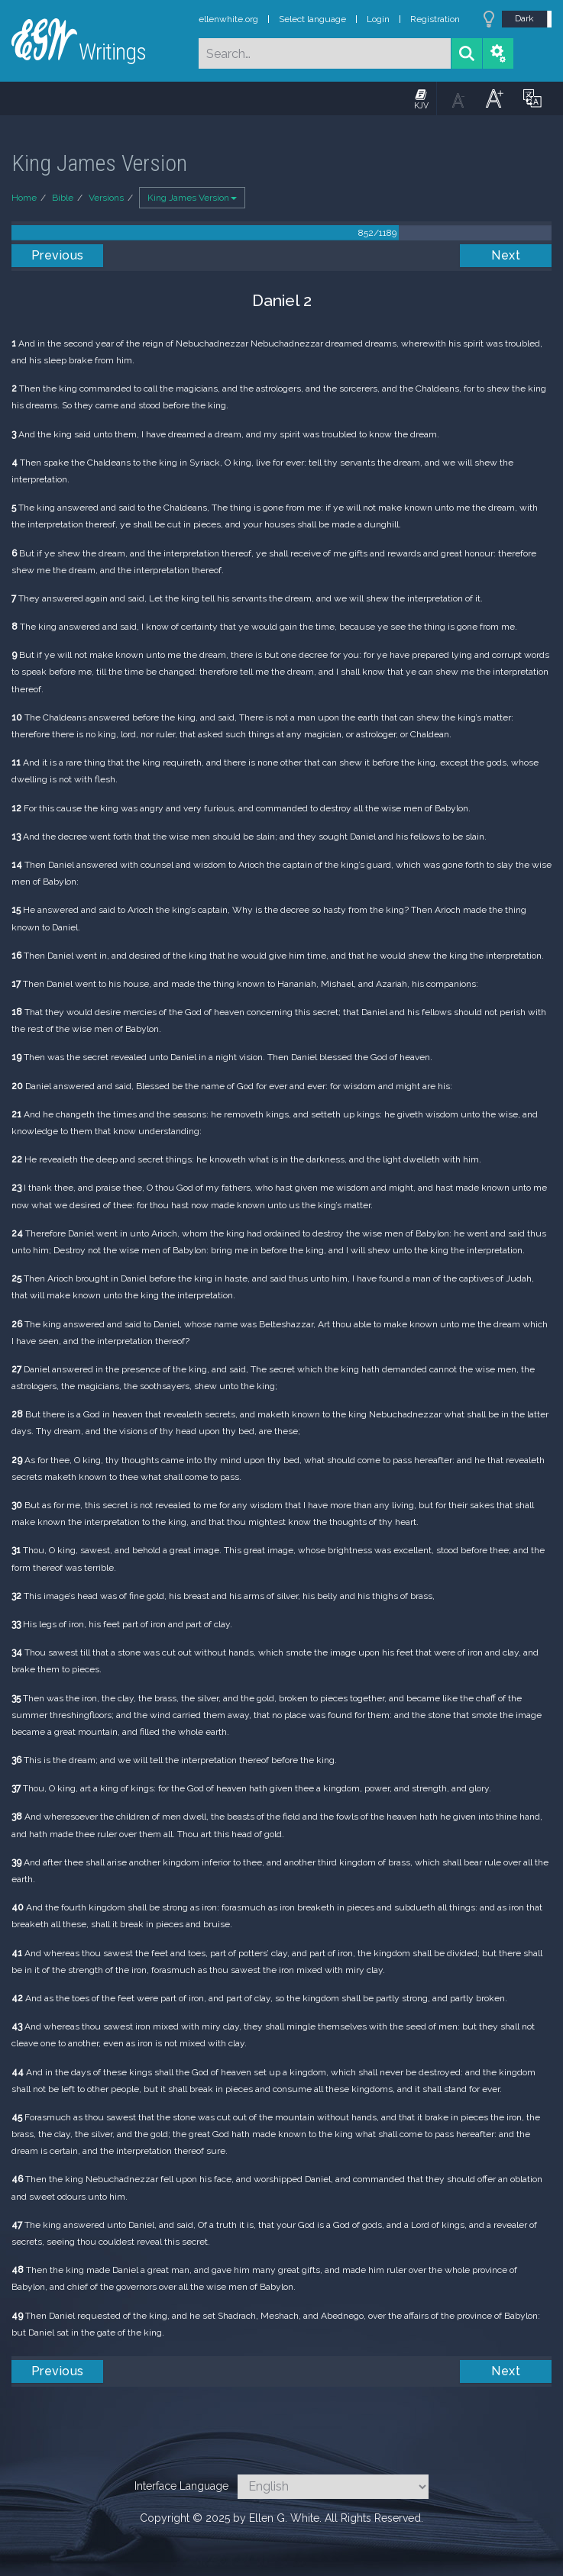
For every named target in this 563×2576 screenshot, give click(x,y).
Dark (524, 18)
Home (24, 197)
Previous (57, 255)
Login (378, 19)
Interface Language (181, 2486)
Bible (62, 197)
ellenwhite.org (228, 19)
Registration (435, 19)
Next (505, 255)
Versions (106, 197)
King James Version (192, 197)
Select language (312, 19)
